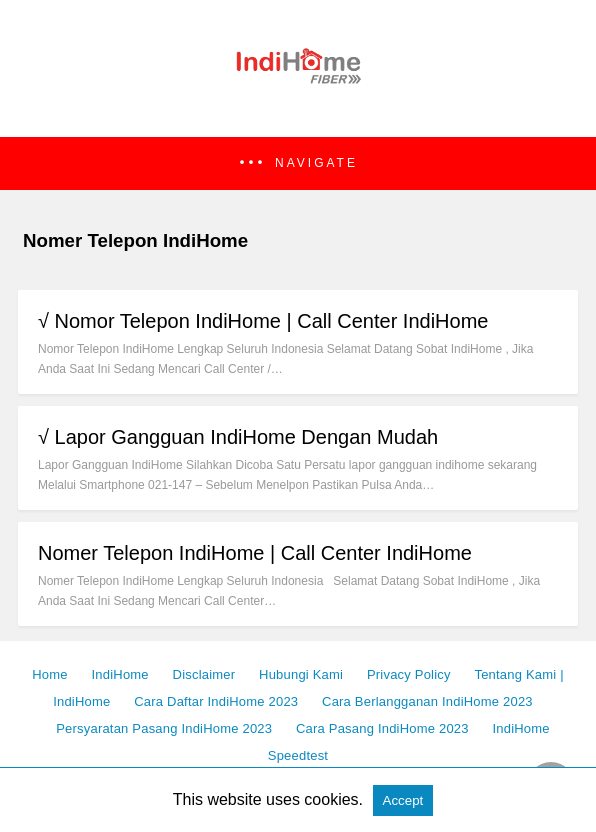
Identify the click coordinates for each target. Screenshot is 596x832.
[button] (298, 163)
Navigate (316, 163)
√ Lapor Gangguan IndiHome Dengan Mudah (238, 437)
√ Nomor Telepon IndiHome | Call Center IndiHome (263, 321)
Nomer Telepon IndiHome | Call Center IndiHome (255, 553)
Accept (403, 800)
